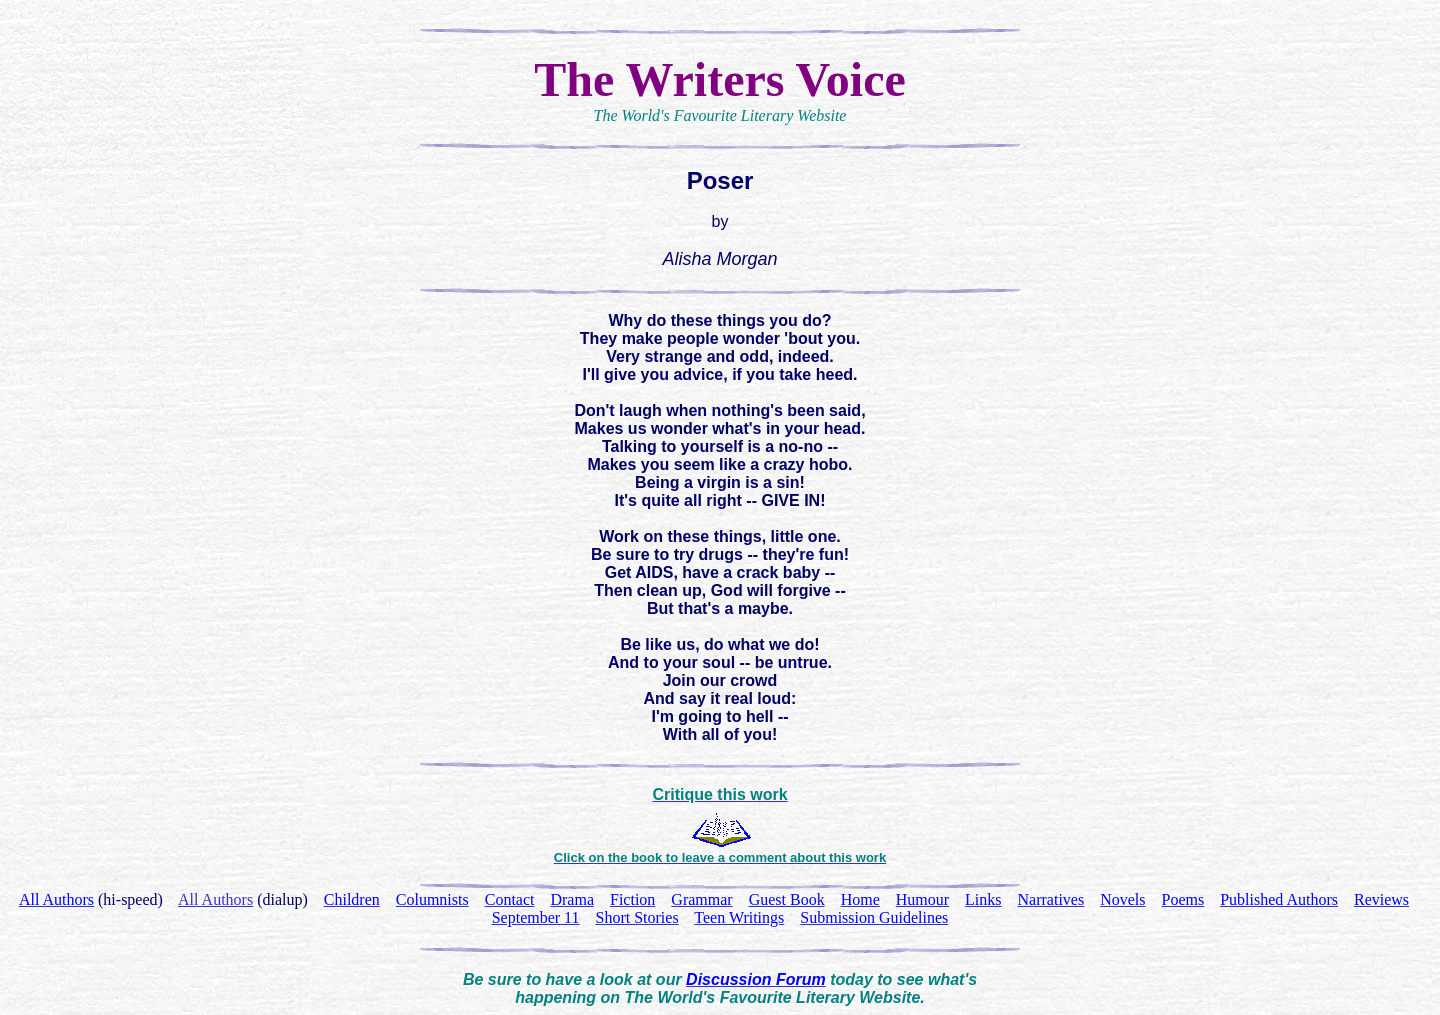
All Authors (215, 899)
